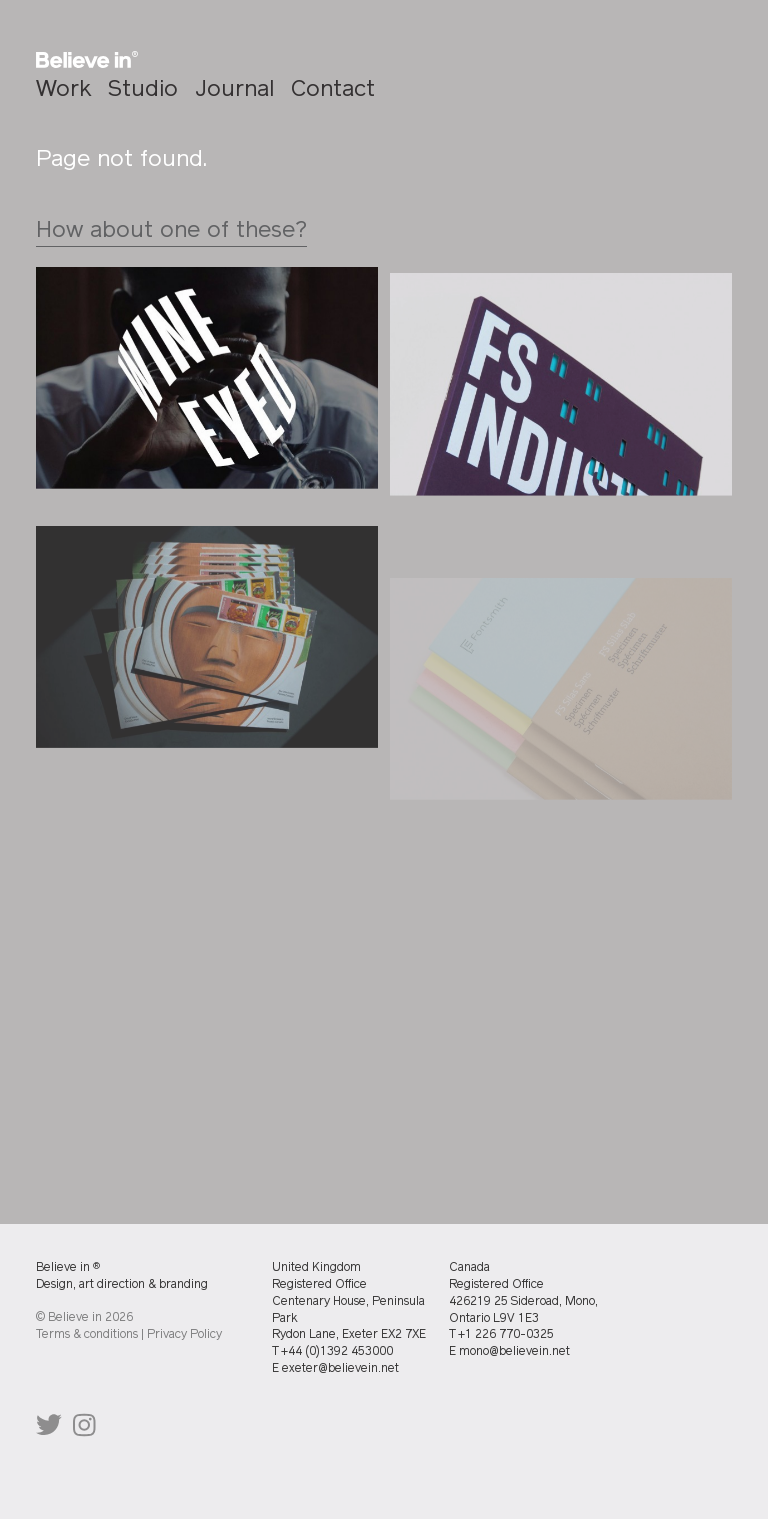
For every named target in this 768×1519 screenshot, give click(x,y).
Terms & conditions (87, 1335)
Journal (234, 90)
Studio (143, 90)
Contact (333, 90)
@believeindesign (49, 1429)
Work (63, 90)
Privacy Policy (184, 1335)
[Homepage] (87, 60)
